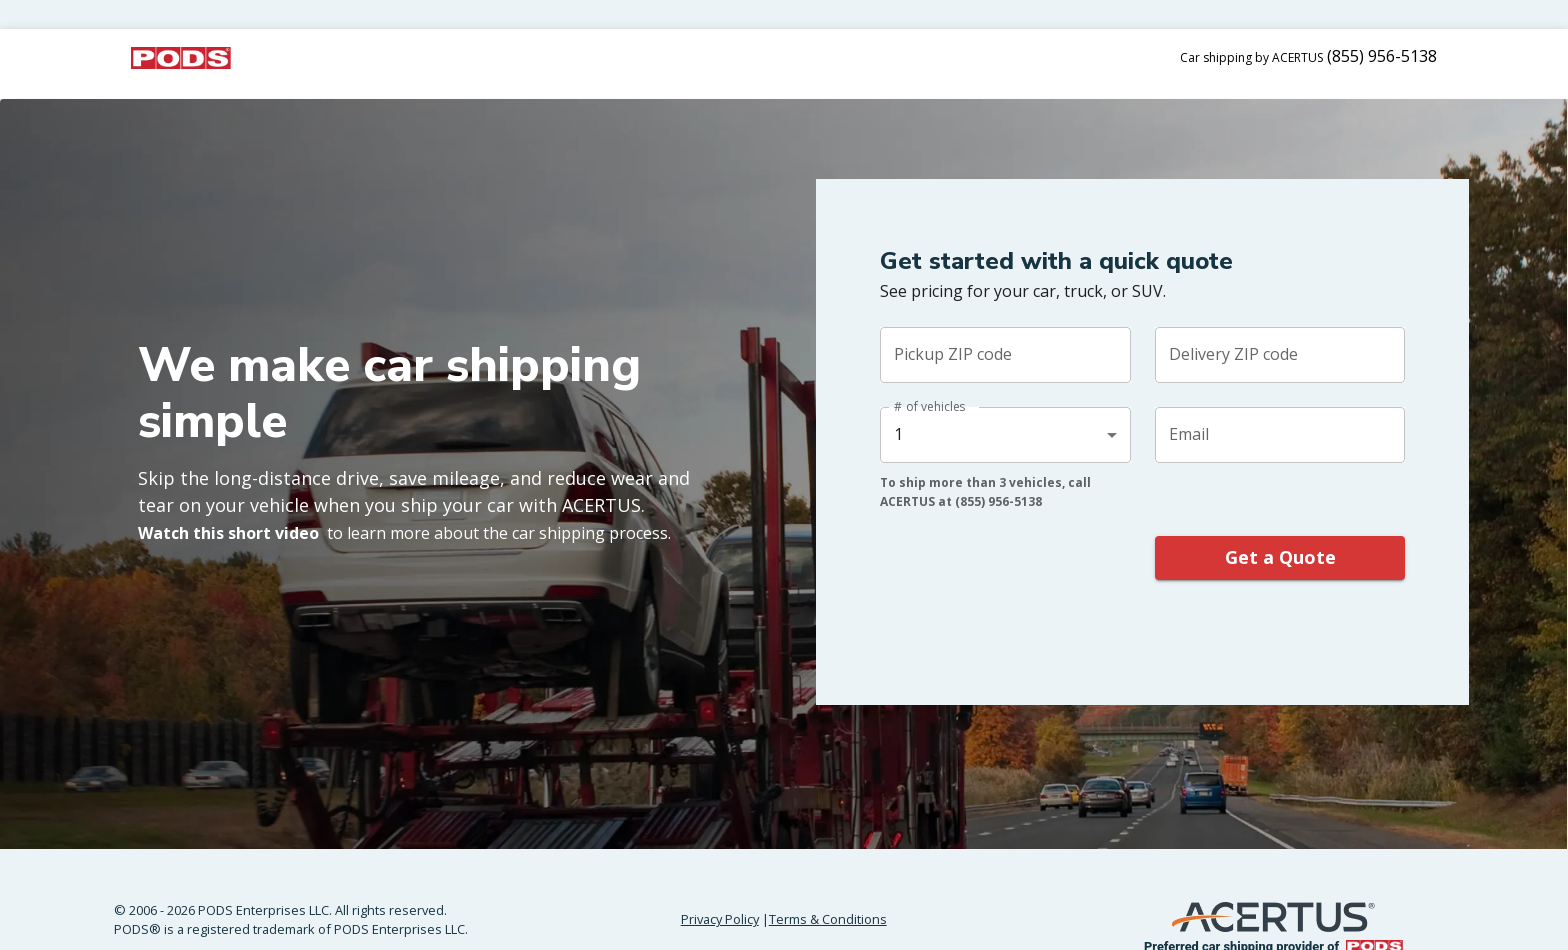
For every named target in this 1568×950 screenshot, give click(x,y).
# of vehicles (929, 406)
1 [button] (898, 434)
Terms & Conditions (828, 919)
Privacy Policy (720, 919)
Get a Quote (1280, 558)
